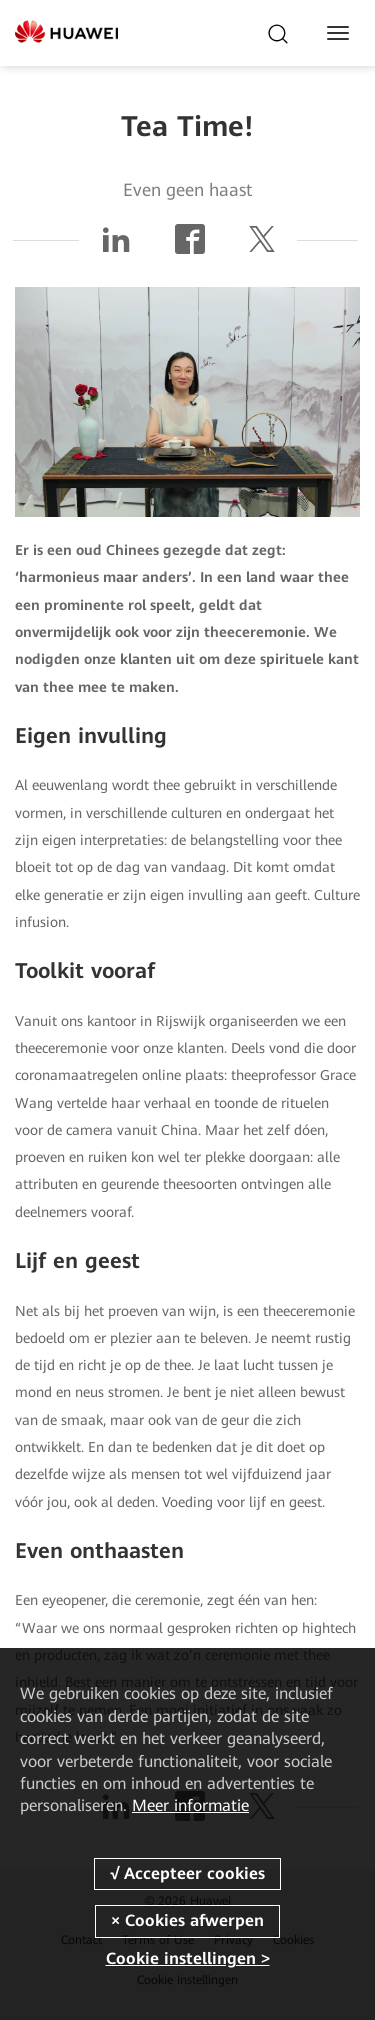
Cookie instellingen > (188, 1958)
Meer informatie (190, 1805)
